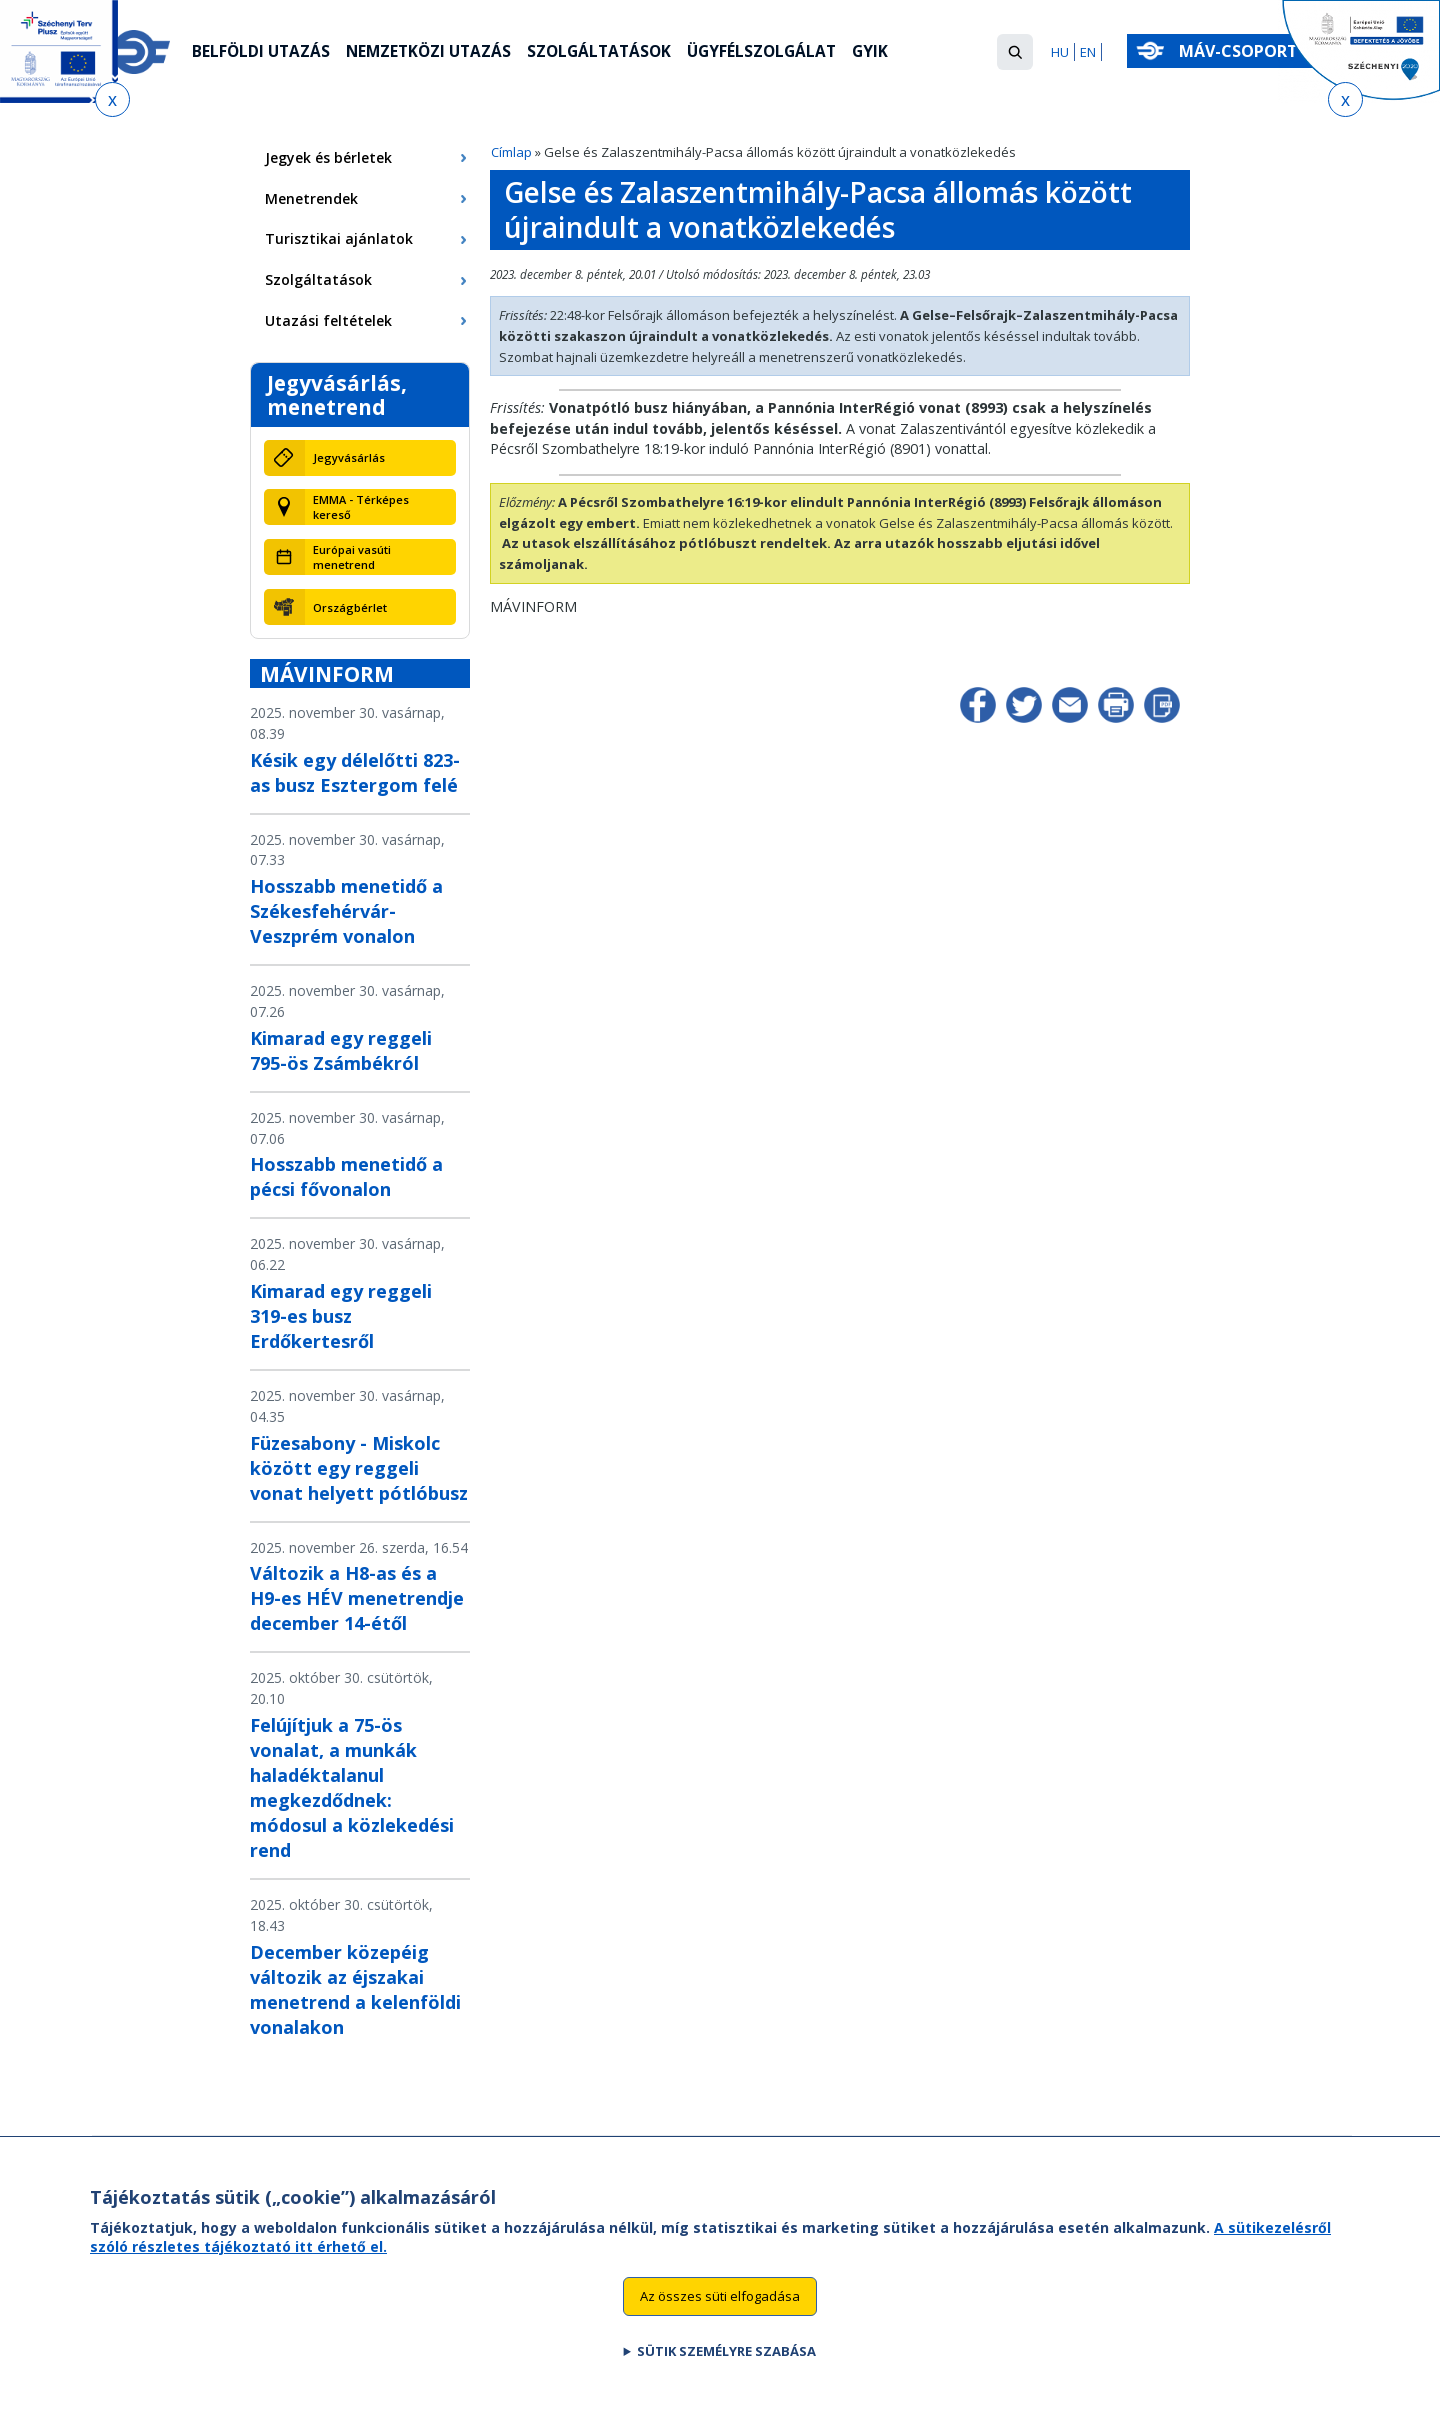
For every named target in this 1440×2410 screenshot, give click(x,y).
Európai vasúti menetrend (352, 557)
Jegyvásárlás (349, 457)
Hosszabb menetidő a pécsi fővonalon (346, 1176)
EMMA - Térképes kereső (361, 507)
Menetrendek (311, 198)
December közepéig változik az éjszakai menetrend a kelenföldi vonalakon (355, 1989)
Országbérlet (350, 607)
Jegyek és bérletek (328, 157)
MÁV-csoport (1242, 51)
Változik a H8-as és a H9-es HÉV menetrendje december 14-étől (357, 1598)
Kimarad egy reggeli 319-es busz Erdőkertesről (341, 1316)
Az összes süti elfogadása (720, 2321)
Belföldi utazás (262, 53)
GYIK (889, 53)
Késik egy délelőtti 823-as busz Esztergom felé (355, 772)
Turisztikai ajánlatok (339, 238)
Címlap (511, 152)
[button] (1015, 52)
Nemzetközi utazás (434, 53)
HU (1060, 52)
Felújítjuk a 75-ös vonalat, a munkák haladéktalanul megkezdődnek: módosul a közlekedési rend (352, 1787)
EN (1088, 52)
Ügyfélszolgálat (778, 53)
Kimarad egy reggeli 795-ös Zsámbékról (341, 1050)
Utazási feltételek (328, 320)
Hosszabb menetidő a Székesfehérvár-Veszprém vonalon (346, 911)
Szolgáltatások (610, 53)
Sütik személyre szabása (726, 2376)
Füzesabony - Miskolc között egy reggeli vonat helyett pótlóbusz (359, 1468)
